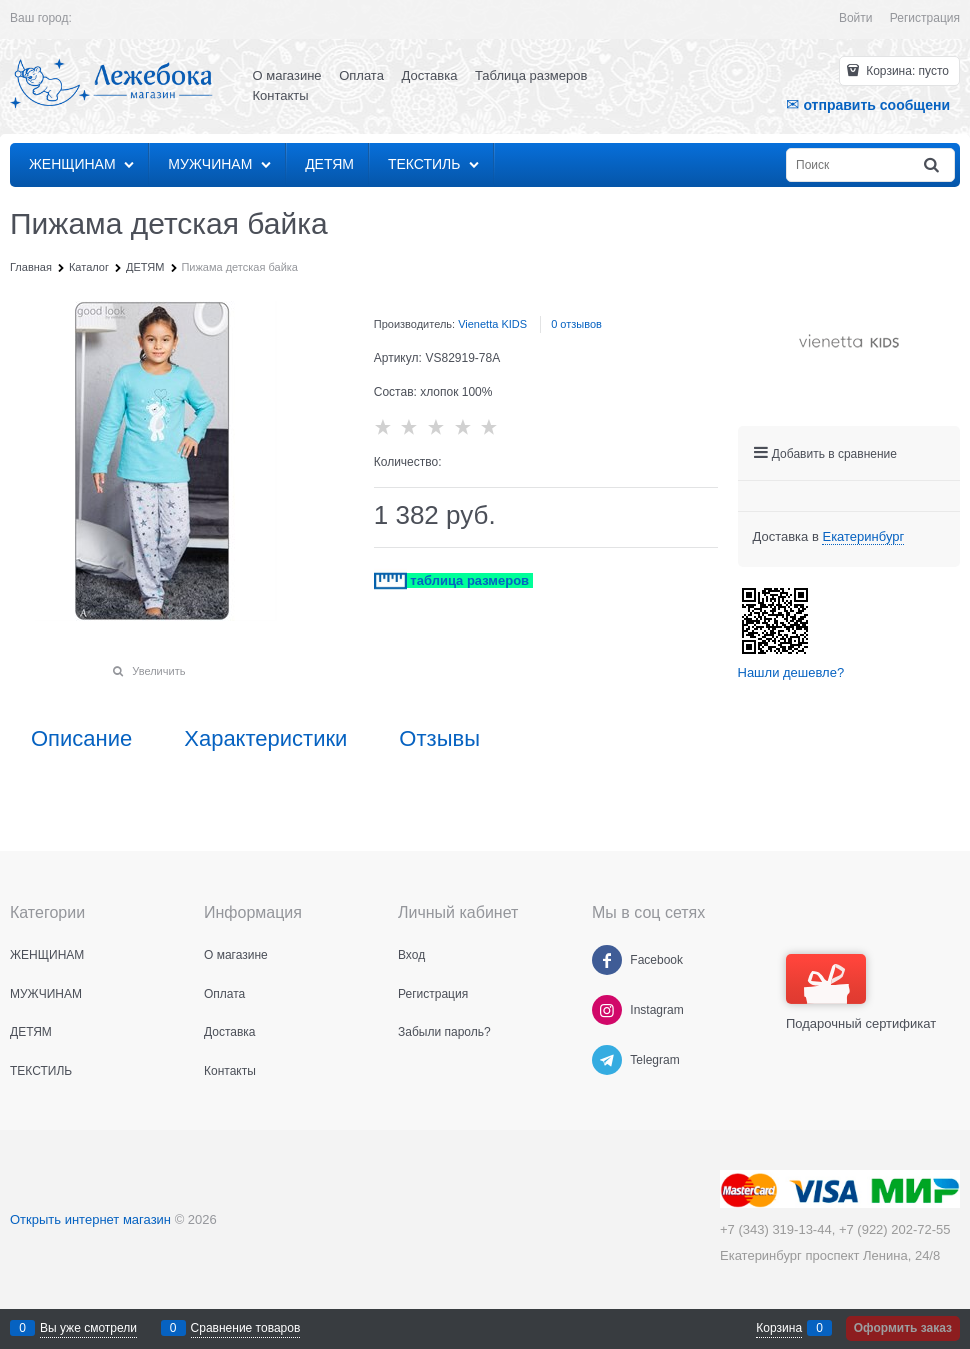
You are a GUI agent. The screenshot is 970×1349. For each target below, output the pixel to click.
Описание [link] (81, 739)
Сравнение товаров (246, 1328)
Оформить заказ (903, 1328)
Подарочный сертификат (861, 992)
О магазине (287, 75)
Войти (856, 18)
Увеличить (158, 671)
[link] (863, 537)
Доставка (430, 75)
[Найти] (933, 165)
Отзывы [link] (439, 739)
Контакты (281, 95)
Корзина (779, 1328)
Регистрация (925, 18)
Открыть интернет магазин (90, 1219)
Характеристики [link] (265, 739)
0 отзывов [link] (576, 324)
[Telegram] (607, 1060)
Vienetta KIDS (492, 324)
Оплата (361, 75)
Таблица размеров (531, 75)
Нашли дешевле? (791, 672)
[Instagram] (607, 1010)
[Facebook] (607, 960)
